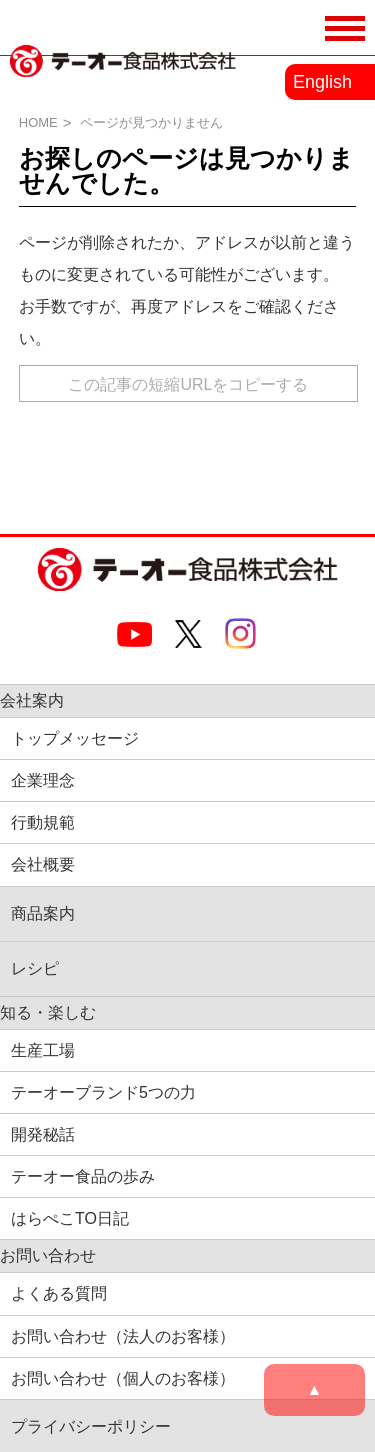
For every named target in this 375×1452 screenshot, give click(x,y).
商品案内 (43, 913)
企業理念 (43, 780)
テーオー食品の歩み (83, 1176)
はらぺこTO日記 (70, 1218)
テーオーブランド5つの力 (103, 1092)
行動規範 (43, 822)
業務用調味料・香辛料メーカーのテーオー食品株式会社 (123, 82)
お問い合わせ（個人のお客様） (123, 1378)
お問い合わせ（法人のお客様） (123, 1336)
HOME (38, 122)
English (322, 82)
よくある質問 (59, 1293)
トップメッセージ (75, 738)
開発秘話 (43, 1134)
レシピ (35, 968)
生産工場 (43, 1050)
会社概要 (43, 864)
